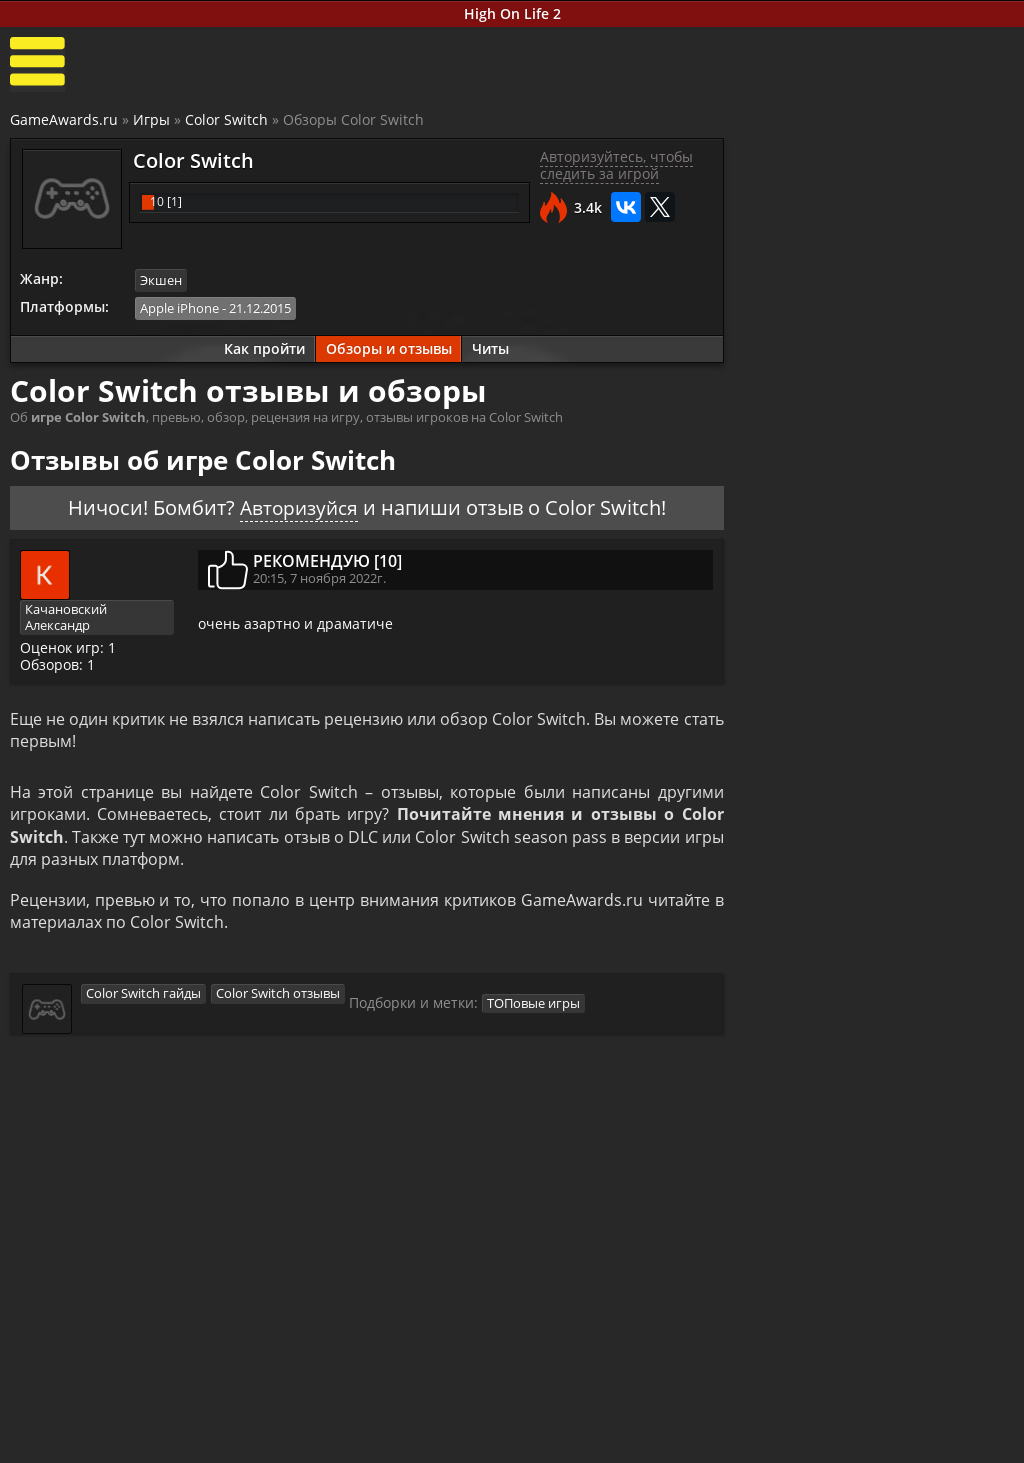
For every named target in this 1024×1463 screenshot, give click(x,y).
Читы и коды (261, 1442)
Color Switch (226, 120)
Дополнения (762, 1442)
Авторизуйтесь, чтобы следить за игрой (609, 167)
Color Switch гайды (143, 1000)
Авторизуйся (294, 508)
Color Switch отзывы (278, 1000)
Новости (413, 1425)
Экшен (162, 282)
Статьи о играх (436, 1442)
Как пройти (259, 349)
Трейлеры (587, 1442)
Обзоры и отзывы (384, 349)
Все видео (586, 1425)
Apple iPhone (180, 309)
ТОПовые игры (534, 1010)
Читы (486, 349)
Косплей (916, 1442)
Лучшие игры (97, 1425)
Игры (151, 120)
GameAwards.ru (64, 120)
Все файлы (756, 1425)
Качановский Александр (67, 619)
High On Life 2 (512, 13)
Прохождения (264, 1425)
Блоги (907, 1425)
